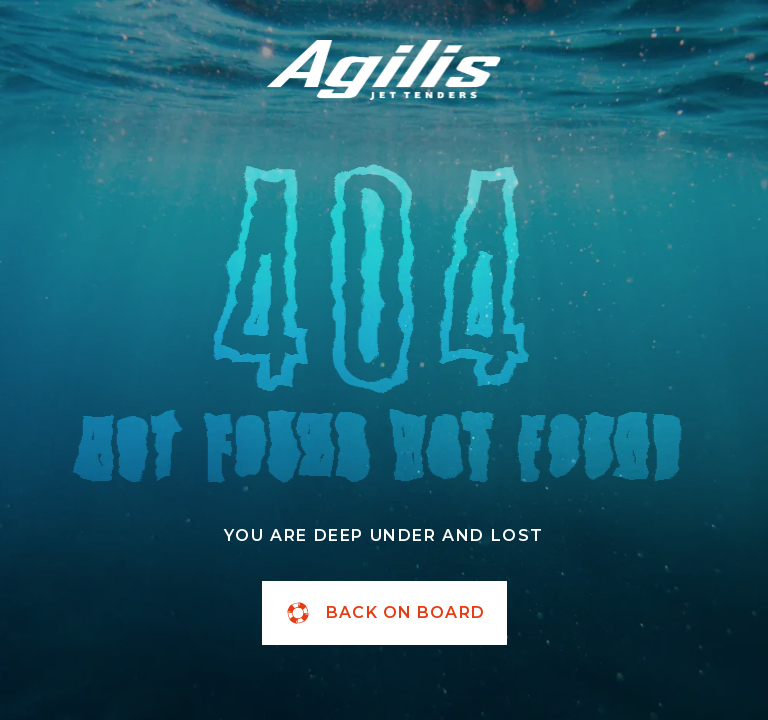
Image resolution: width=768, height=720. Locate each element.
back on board (384, 613)
